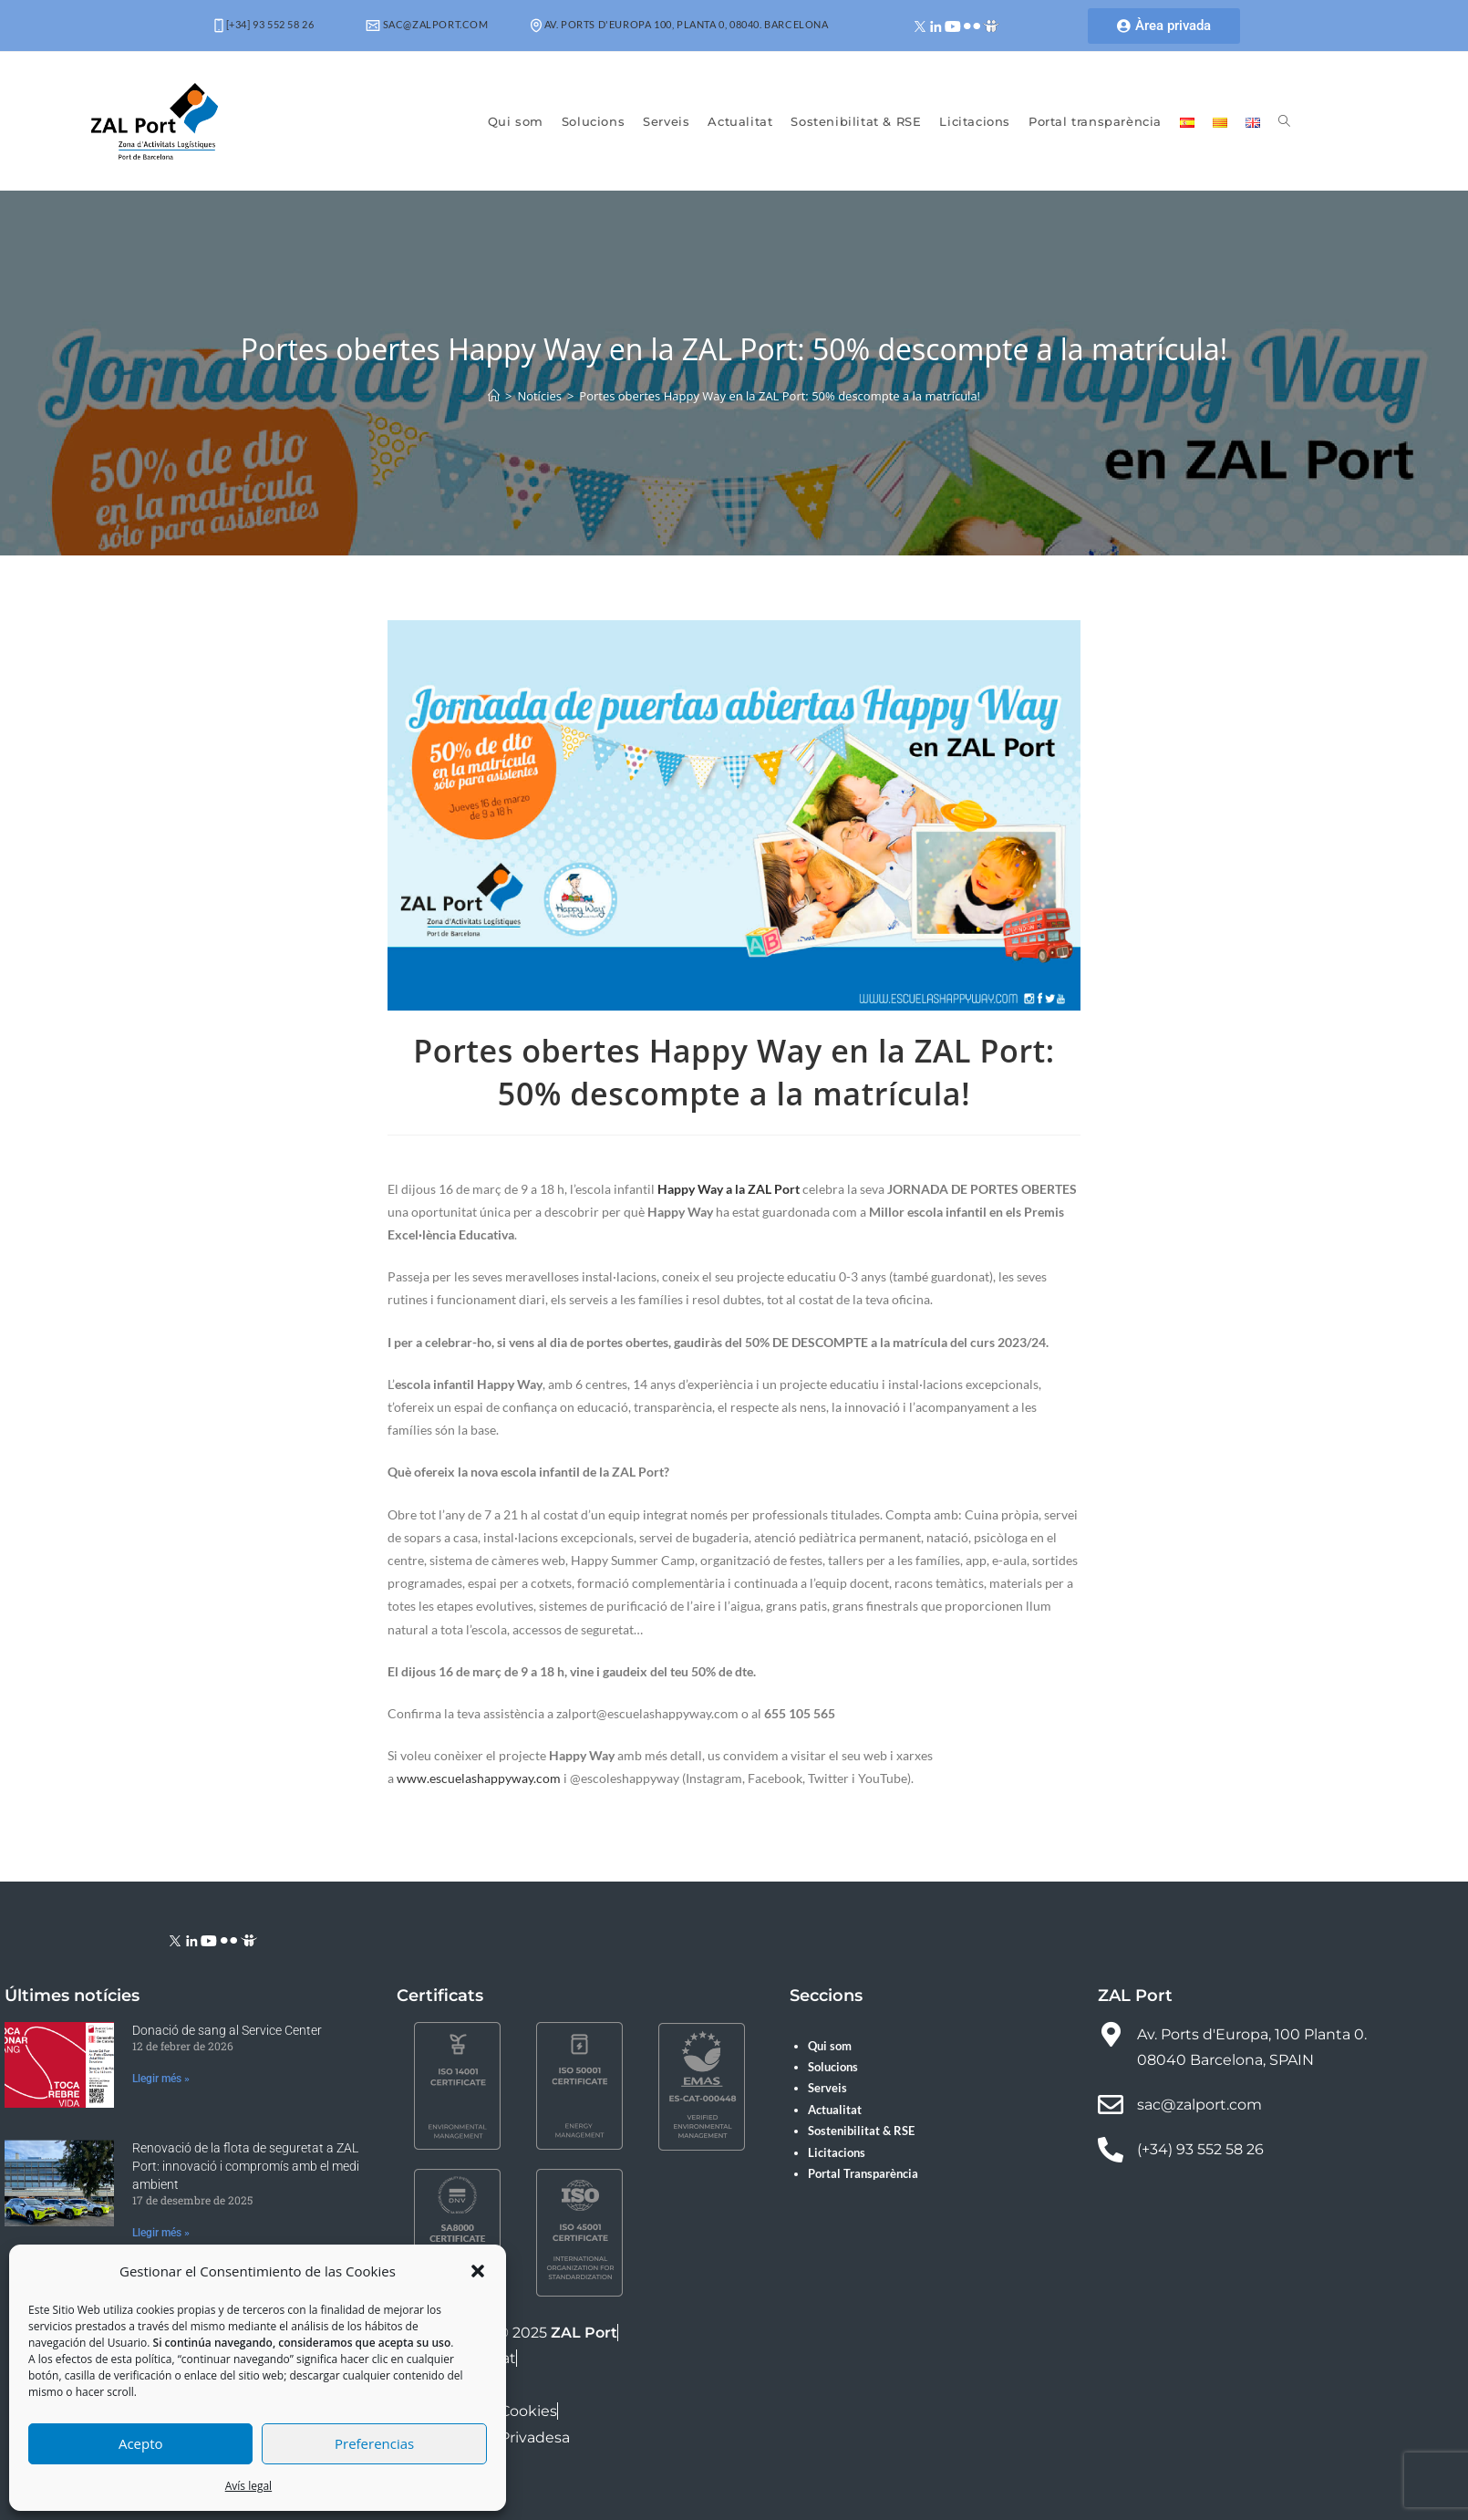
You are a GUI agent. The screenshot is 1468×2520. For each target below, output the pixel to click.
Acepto (141, 2443)
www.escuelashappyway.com (479, 1778)
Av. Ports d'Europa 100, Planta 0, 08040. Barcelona (680, 24)
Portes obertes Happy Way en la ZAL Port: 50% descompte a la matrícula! (779, 396)
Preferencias (374, 2443)
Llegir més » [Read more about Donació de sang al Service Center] (161, 2078)
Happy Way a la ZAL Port (728, 1189)
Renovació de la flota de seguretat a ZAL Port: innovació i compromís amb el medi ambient (245, 2166)
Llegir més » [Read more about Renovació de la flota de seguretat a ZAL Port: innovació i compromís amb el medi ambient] (161, 2232)
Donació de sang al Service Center (227, 2030)
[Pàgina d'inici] (494, 396)
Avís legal (248, 2486)
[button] (478, 2271)
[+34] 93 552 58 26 (264, 24)
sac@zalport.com (427, 24)
